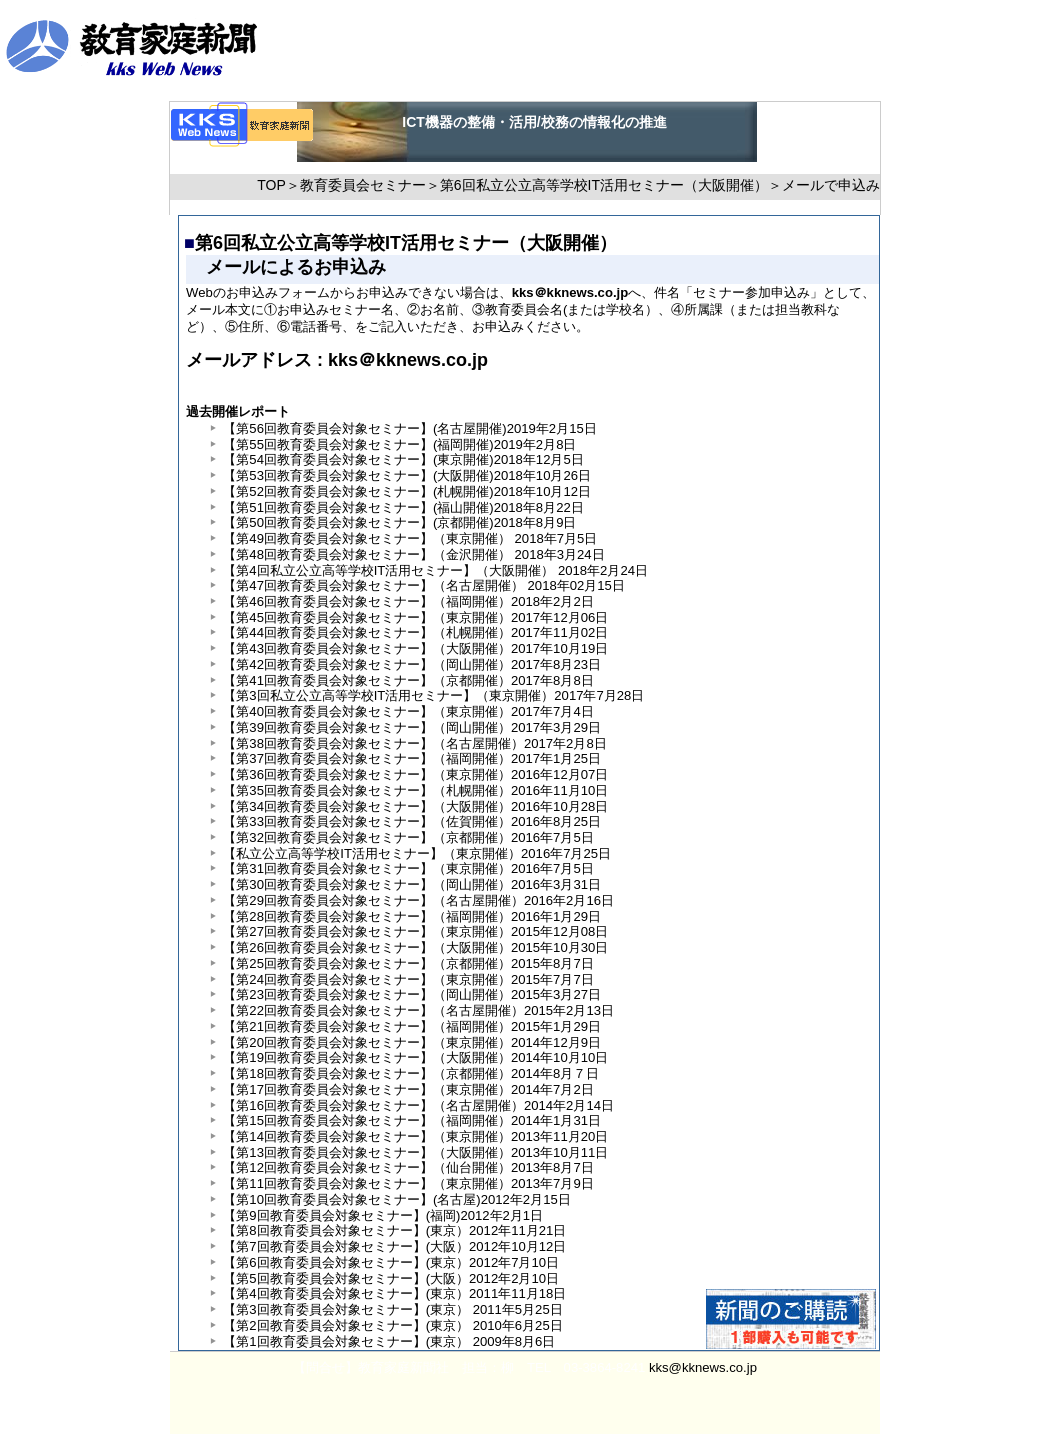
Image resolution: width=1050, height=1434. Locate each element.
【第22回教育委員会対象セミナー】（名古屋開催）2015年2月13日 (418, 1010)
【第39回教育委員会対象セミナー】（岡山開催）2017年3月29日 (412, 727)
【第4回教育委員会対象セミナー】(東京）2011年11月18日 (394, 1293)
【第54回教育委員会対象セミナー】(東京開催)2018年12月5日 (403, 459)
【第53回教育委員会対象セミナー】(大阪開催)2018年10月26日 (407, 475)
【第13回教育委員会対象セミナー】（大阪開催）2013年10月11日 (415, 1152)
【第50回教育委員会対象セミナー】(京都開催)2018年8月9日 (399, 522)
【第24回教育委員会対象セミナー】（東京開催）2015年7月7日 (408, 979)
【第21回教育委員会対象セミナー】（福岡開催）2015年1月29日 (412, 1026)
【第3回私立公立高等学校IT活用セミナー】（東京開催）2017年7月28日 (433, 695)
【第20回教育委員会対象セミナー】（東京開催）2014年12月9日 (412, 1042)
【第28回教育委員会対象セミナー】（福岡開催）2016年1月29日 (412, 916)
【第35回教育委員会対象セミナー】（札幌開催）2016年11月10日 (415, 790)
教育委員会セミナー (363, 185)
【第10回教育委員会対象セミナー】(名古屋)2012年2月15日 (396, 1199)
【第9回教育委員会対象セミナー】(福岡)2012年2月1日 (383, 1215)
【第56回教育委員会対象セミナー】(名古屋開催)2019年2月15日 (409, 428)
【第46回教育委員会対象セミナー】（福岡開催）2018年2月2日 (408, 601)
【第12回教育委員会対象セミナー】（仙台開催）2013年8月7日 (408, 1167)
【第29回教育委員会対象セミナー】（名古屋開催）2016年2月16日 (418, 900)
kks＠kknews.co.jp (405, 360)
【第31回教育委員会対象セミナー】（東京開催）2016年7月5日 (408, 868)
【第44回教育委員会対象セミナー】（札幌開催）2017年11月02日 (415, 632)
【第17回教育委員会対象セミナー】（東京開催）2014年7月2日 (408, 1089)
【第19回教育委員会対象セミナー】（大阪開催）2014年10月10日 (415, 1057)
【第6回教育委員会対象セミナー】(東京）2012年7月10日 (391, 1262)
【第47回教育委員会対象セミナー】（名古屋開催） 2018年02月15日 (424, 585)
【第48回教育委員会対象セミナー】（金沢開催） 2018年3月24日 (413, 554)
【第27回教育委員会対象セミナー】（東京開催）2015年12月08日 (415, 931)
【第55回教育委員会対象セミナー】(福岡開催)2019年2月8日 (399, 444)
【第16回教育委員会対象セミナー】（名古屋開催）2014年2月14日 (418, 1105)
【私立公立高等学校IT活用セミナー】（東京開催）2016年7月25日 (417, 853)
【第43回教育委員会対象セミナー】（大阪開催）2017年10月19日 (415, 648)
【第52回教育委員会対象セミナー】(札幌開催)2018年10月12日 (407, 491)
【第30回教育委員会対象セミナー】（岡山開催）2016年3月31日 (412, 884)
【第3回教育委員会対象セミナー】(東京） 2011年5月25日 (392, 1309)
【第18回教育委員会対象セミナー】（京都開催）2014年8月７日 (411, 1073)
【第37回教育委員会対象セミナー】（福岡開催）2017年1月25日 (412, 758)
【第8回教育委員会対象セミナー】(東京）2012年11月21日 (394, 1230)
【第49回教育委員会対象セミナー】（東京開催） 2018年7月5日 (410, 538)
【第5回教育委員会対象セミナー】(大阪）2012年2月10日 (391, 1278)
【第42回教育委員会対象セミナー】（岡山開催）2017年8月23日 (412, 664)
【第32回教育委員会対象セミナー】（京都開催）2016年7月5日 (408, 837)
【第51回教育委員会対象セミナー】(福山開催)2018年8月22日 (403, 507)
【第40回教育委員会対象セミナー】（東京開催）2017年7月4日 (408, 711)
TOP (271, 185)
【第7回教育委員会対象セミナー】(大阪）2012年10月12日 (394, 1246)
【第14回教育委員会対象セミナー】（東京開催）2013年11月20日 (415, 1136)
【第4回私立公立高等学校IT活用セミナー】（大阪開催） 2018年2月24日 (435, 570)
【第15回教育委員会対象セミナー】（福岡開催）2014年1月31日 (412, 1120)
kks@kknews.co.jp (703, 1367)
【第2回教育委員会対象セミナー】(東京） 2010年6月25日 (392, 1325)
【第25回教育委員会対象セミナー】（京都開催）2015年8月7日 (408, 963)
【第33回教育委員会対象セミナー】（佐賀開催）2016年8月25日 (412, 821)
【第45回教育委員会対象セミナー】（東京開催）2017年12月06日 (415, 617)
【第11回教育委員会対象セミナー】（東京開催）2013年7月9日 (408, 1183)
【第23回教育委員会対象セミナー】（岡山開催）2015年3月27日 (412, 994)
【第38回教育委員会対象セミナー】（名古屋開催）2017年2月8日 (414, 743)
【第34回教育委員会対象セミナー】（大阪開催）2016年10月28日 (415, 806)
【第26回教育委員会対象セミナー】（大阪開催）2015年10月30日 (415, 947)
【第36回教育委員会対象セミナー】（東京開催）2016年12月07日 (415, 774)
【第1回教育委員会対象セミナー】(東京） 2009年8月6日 (389, 1341)
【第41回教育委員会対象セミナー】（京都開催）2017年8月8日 (408, 680)
